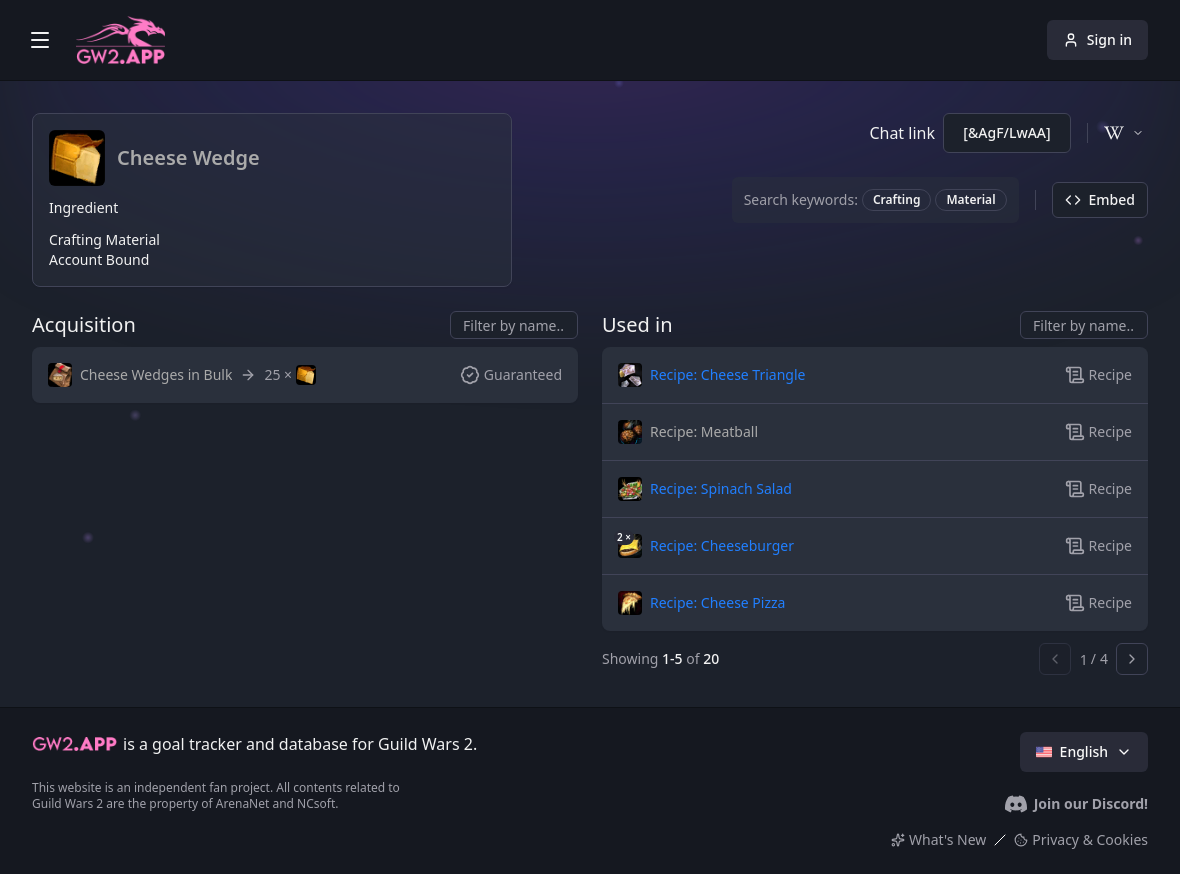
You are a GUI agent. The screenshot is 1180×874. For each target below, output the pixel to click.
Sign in (1097, 39)
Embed (1100, 199)
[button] (140, 375)
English (1084, 751)
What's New (938, 839)
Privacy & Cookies (1081, 839)
